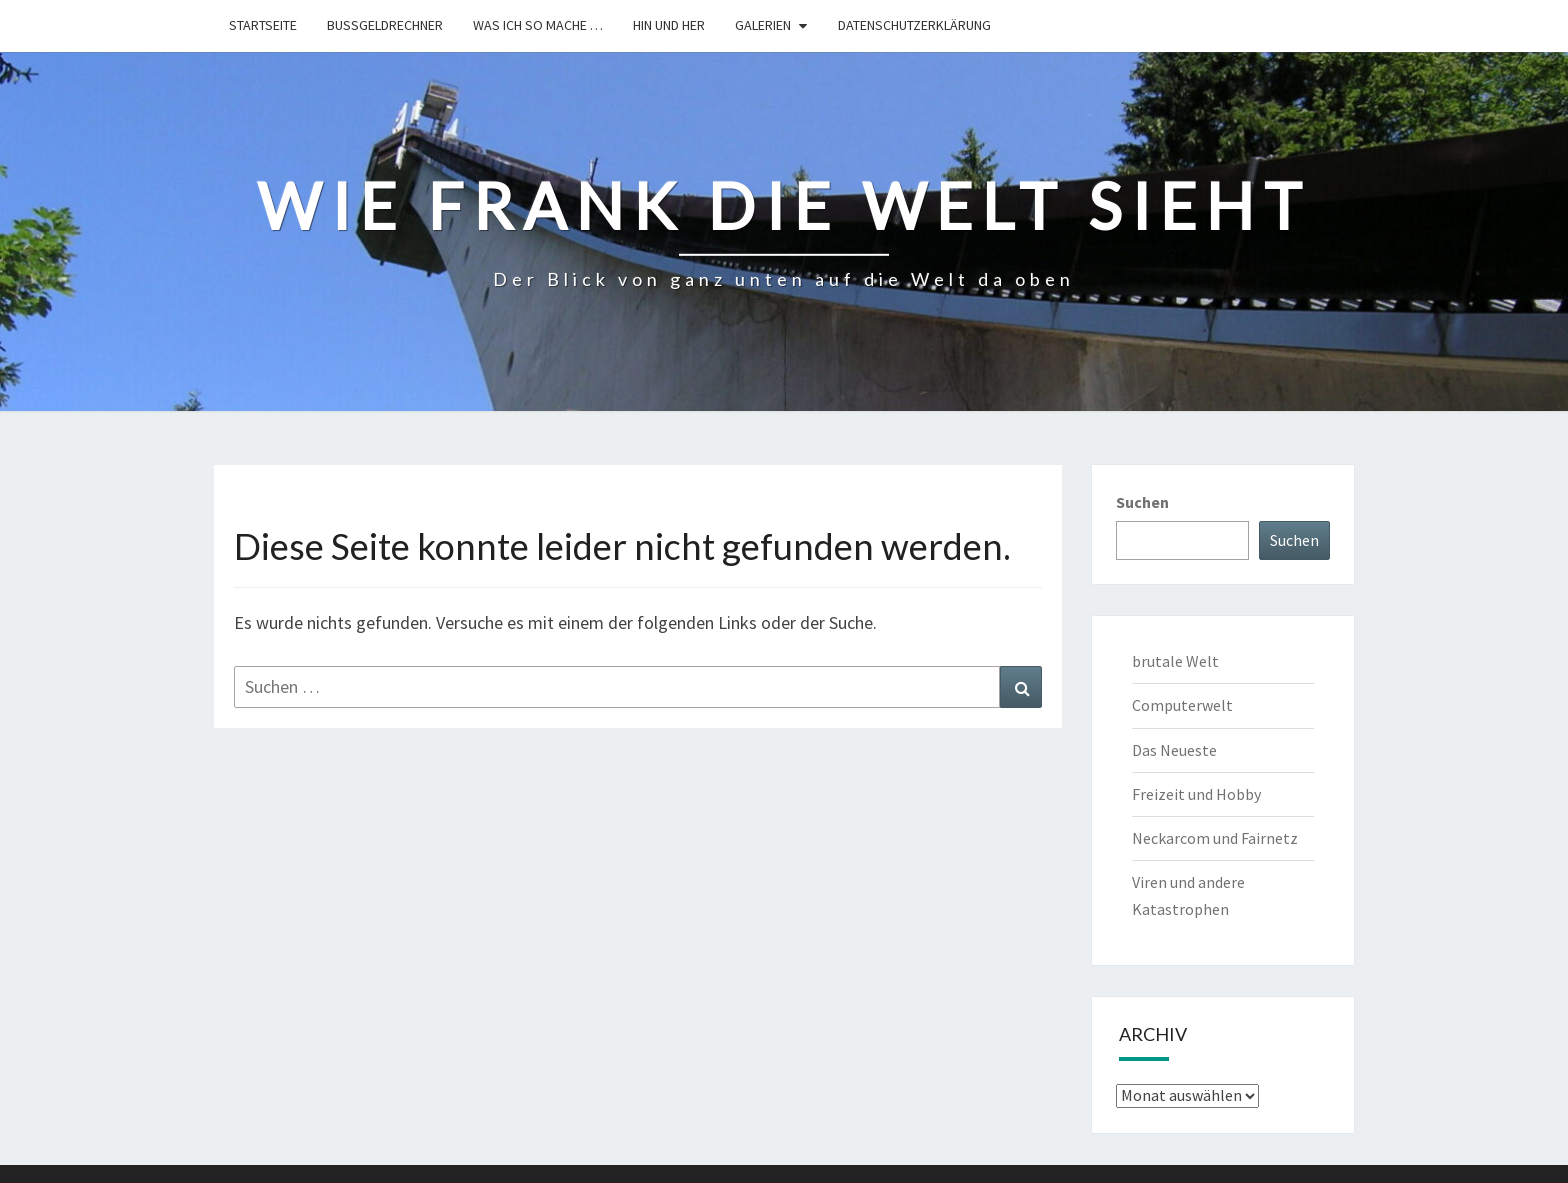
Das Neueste (1174, 750)
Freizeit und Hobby (1196, 794)
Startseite (263, 25)
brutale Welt (1175, 661)
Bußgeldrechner (385, 25)
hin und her (669, 25)
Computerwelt (1182, 705)
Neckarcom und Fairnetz (1215, 838)
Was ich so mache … (538, 25)
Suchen (1142, 502)
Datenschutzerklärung (914, 25)
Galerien (763, 25)
